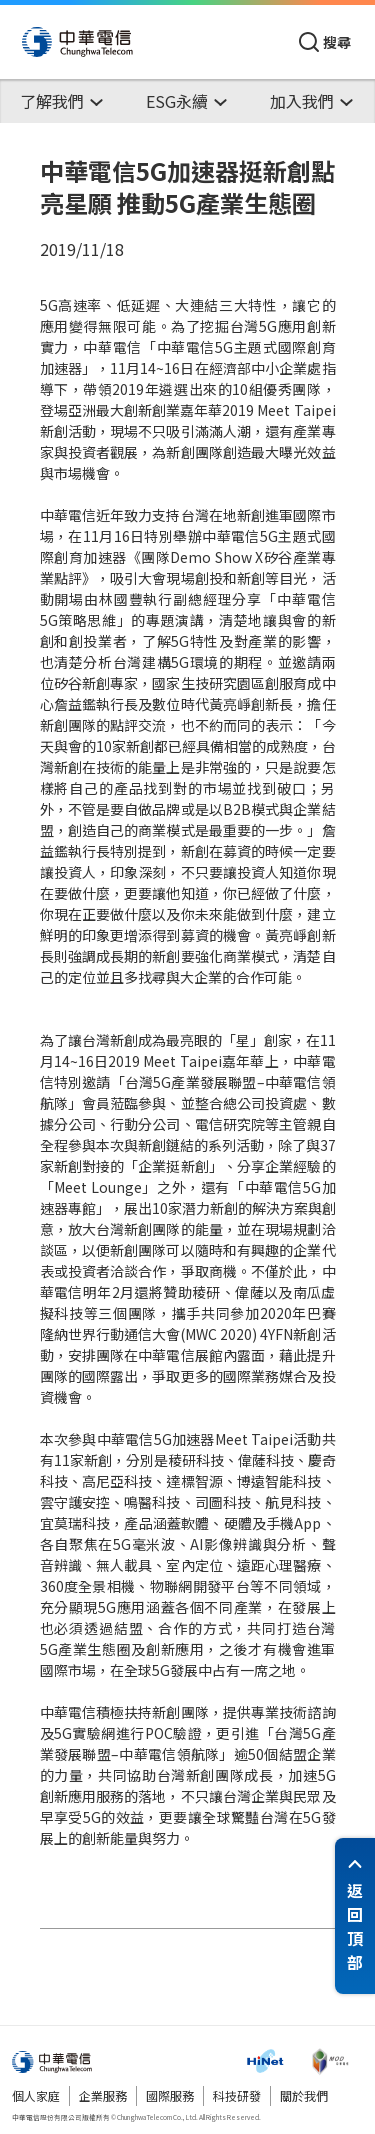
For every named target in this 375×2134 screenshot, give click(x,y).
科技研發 (237, 2095)
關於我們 (304, 2095)
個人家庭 (36, 2095)
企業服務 (103, 2095)
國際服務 (170, 2095)
